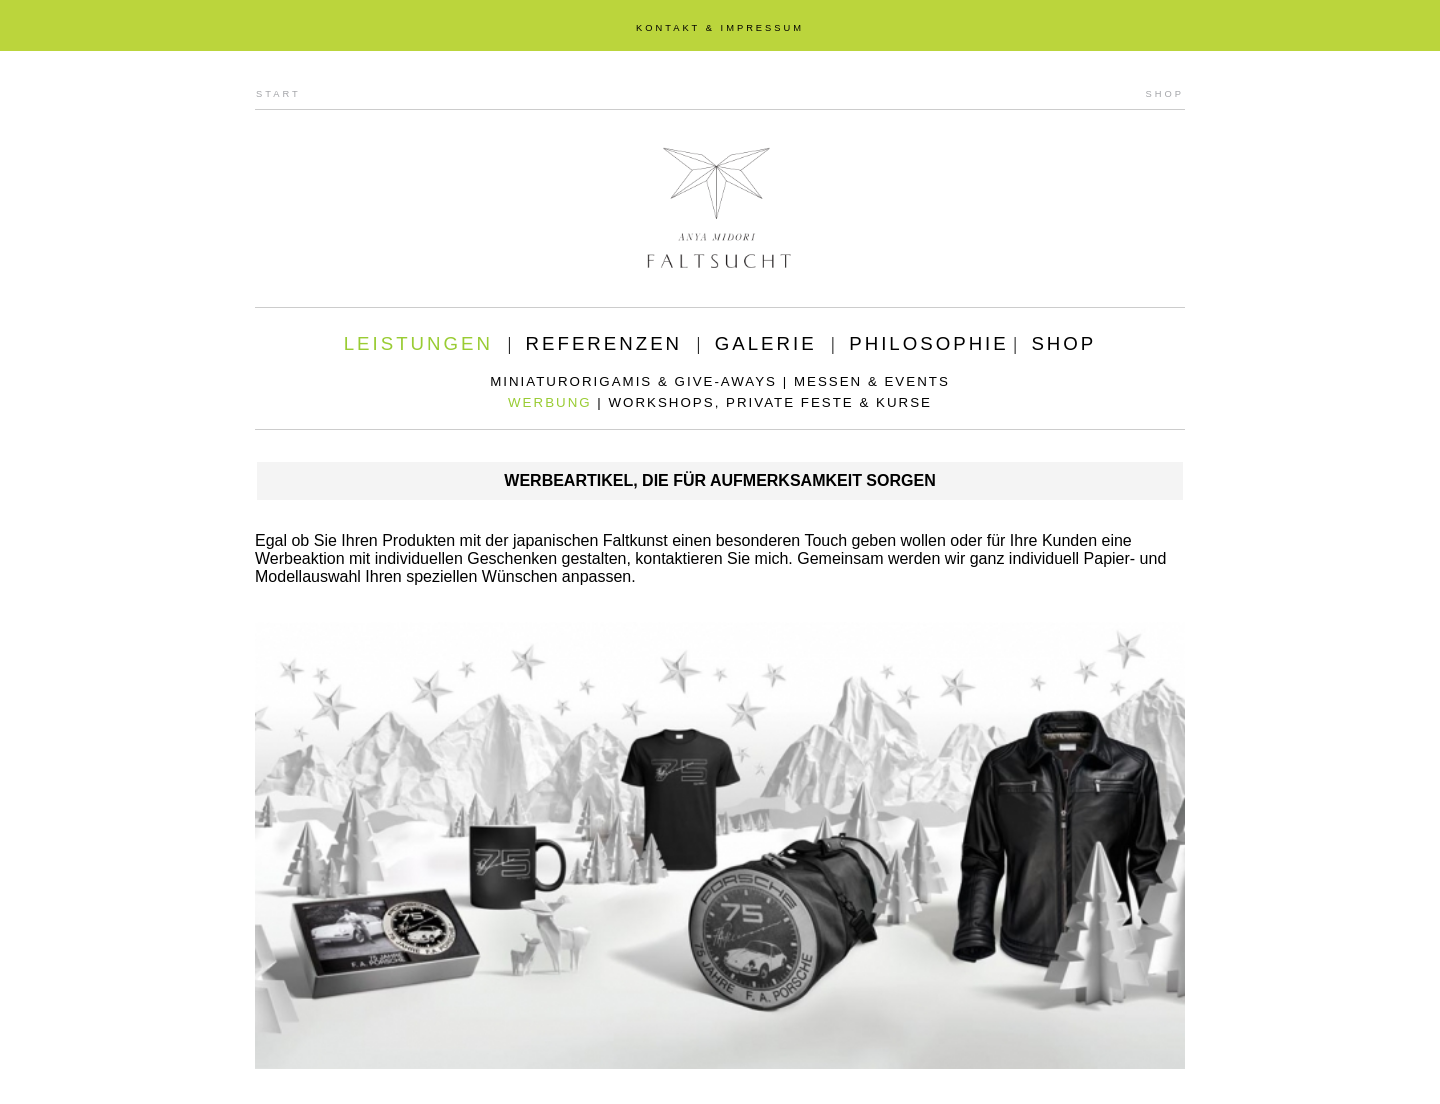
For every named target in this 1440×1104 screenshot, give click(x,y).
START (278, 94)
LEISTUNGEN (418, 343)
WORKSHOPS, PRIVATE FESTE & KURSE (770, 402)
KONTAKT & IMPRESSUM (720, 28)
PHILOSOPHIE (929, 343)
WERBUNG (550, 402)
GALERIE (766, 343)
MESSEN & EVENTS (872, 381)
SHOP (1165, 94)
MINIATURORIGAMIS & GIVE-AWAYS (633, 381)
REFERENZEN (604, 343)
